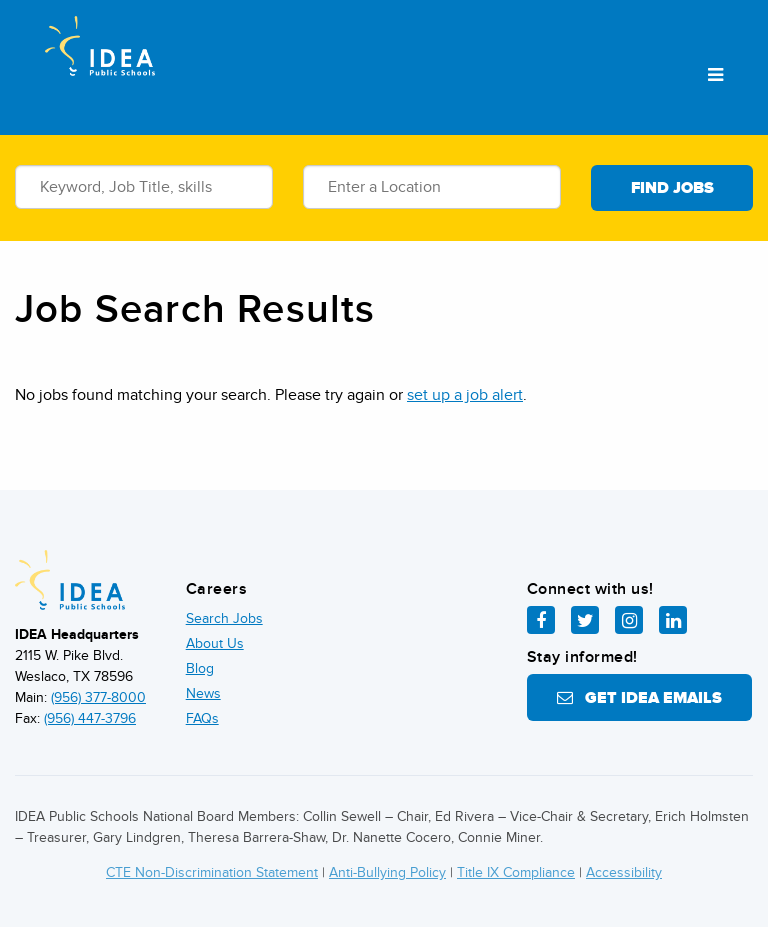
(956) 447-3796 (90, 718)
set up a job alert (465, 395)
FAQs (202, 718)
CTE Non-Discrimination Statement (212, 872)
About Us (215, 643)
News (203, 693)
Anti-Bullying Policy (387, 872)
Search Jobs (224, 618)
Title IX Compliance (516, 872)
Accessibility (624, 872)
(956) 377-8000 (98, 697)
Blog (200, 668)
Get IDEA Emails (639, 698)
